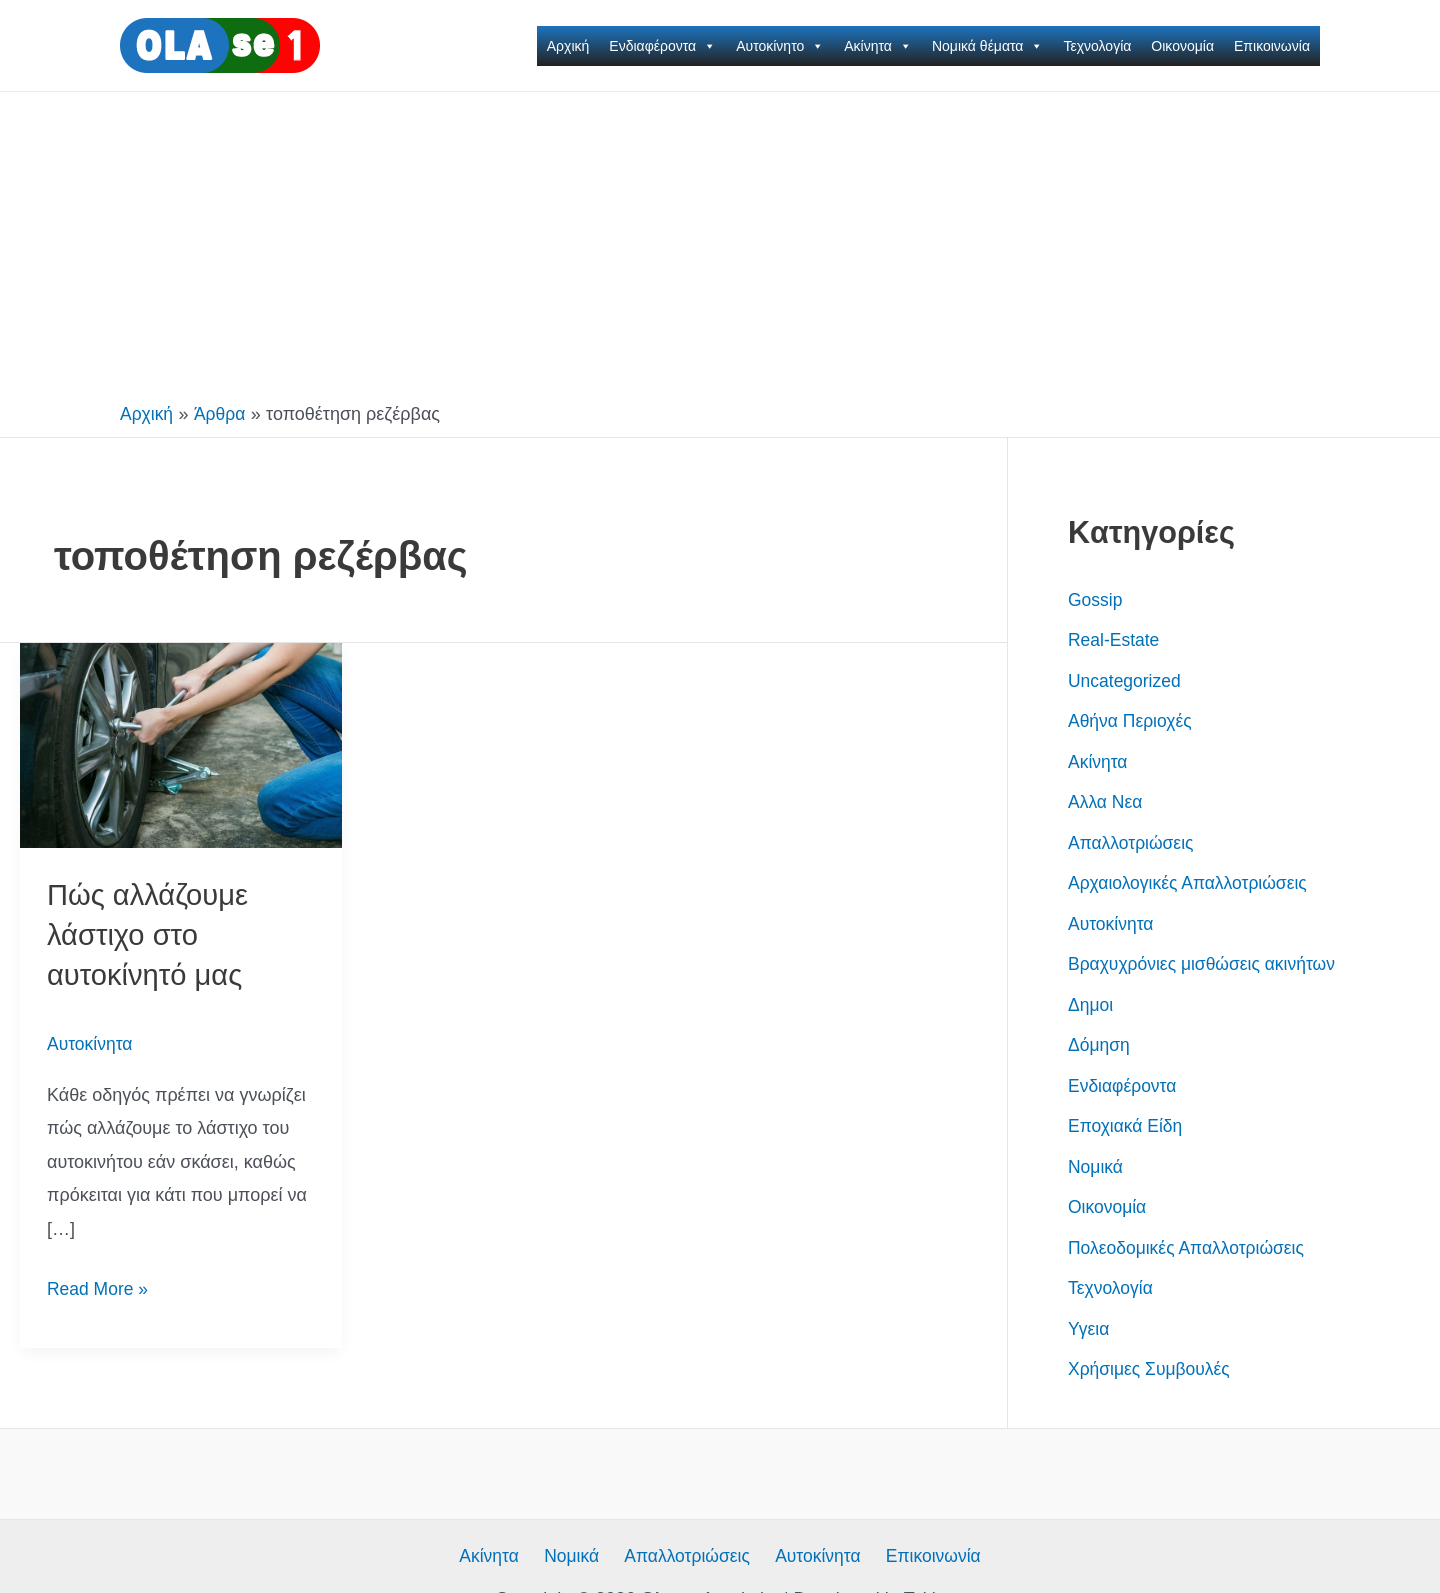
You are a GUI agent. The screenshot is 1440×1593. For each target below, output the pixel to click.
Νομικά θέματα (988, 46)
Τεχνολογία (1097, 46)
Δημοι (1091, 1005)
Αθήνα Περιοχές (1131, 721)
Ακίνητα (878, 46)
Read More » (99, 1286)
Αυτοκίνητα (91, 1041)
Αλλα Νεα (1106, 802)
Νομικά (1096, 1167)
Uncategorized (1126, 681)
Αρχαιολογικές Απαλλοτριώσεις (1191, 883)
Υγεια (1089, 1329)
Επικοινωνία (1272, 46)
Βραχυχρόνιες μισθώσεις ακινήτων (1205, 964)
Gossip (1096, 600)
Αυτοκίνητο (780, 46)
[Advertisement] (720, 242)
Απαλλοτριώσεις (1132, 843)
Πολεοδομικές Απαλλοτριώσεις (1189, 1248)
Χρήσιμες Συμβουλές (1151, 1369)
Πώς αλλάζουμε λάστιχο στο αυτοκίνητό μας (150, 933)
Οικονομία (1182, 46)
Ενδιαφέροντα (662, 46)
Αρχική (568, 46)
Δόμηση (1100, 1045)
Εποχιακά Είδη (1127, 1126)
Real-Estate (1115, 640)
